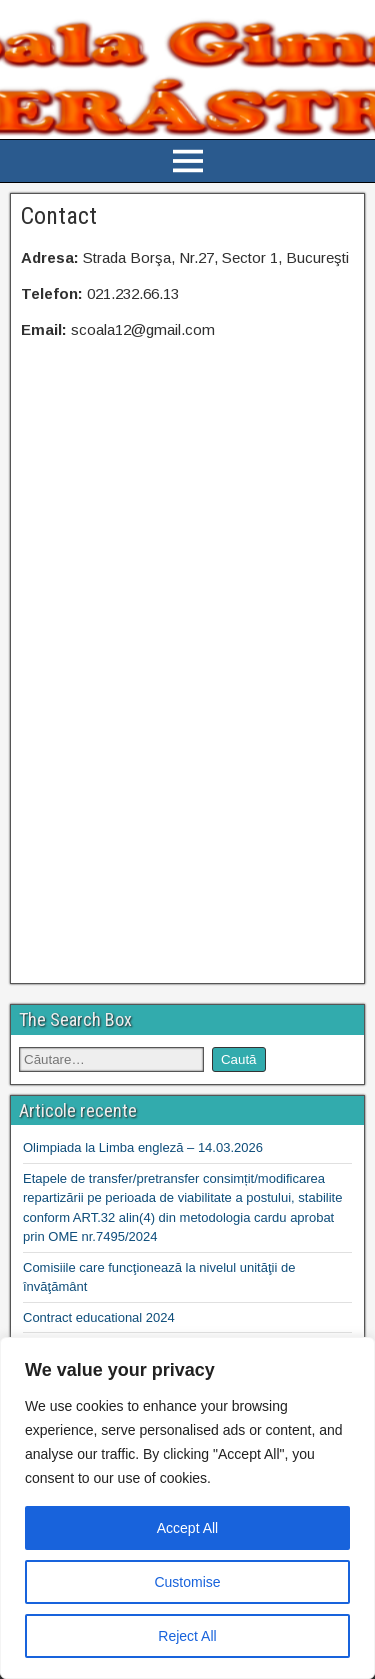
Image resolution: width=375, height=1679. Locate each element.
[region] (187, 1508)
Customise (187, 1582)
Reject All (187, 1636)
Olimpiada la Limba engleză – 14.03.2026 (143, 1147)
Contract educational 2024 (99, 1317)
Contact (59, 216)
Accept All (187, 1528)
